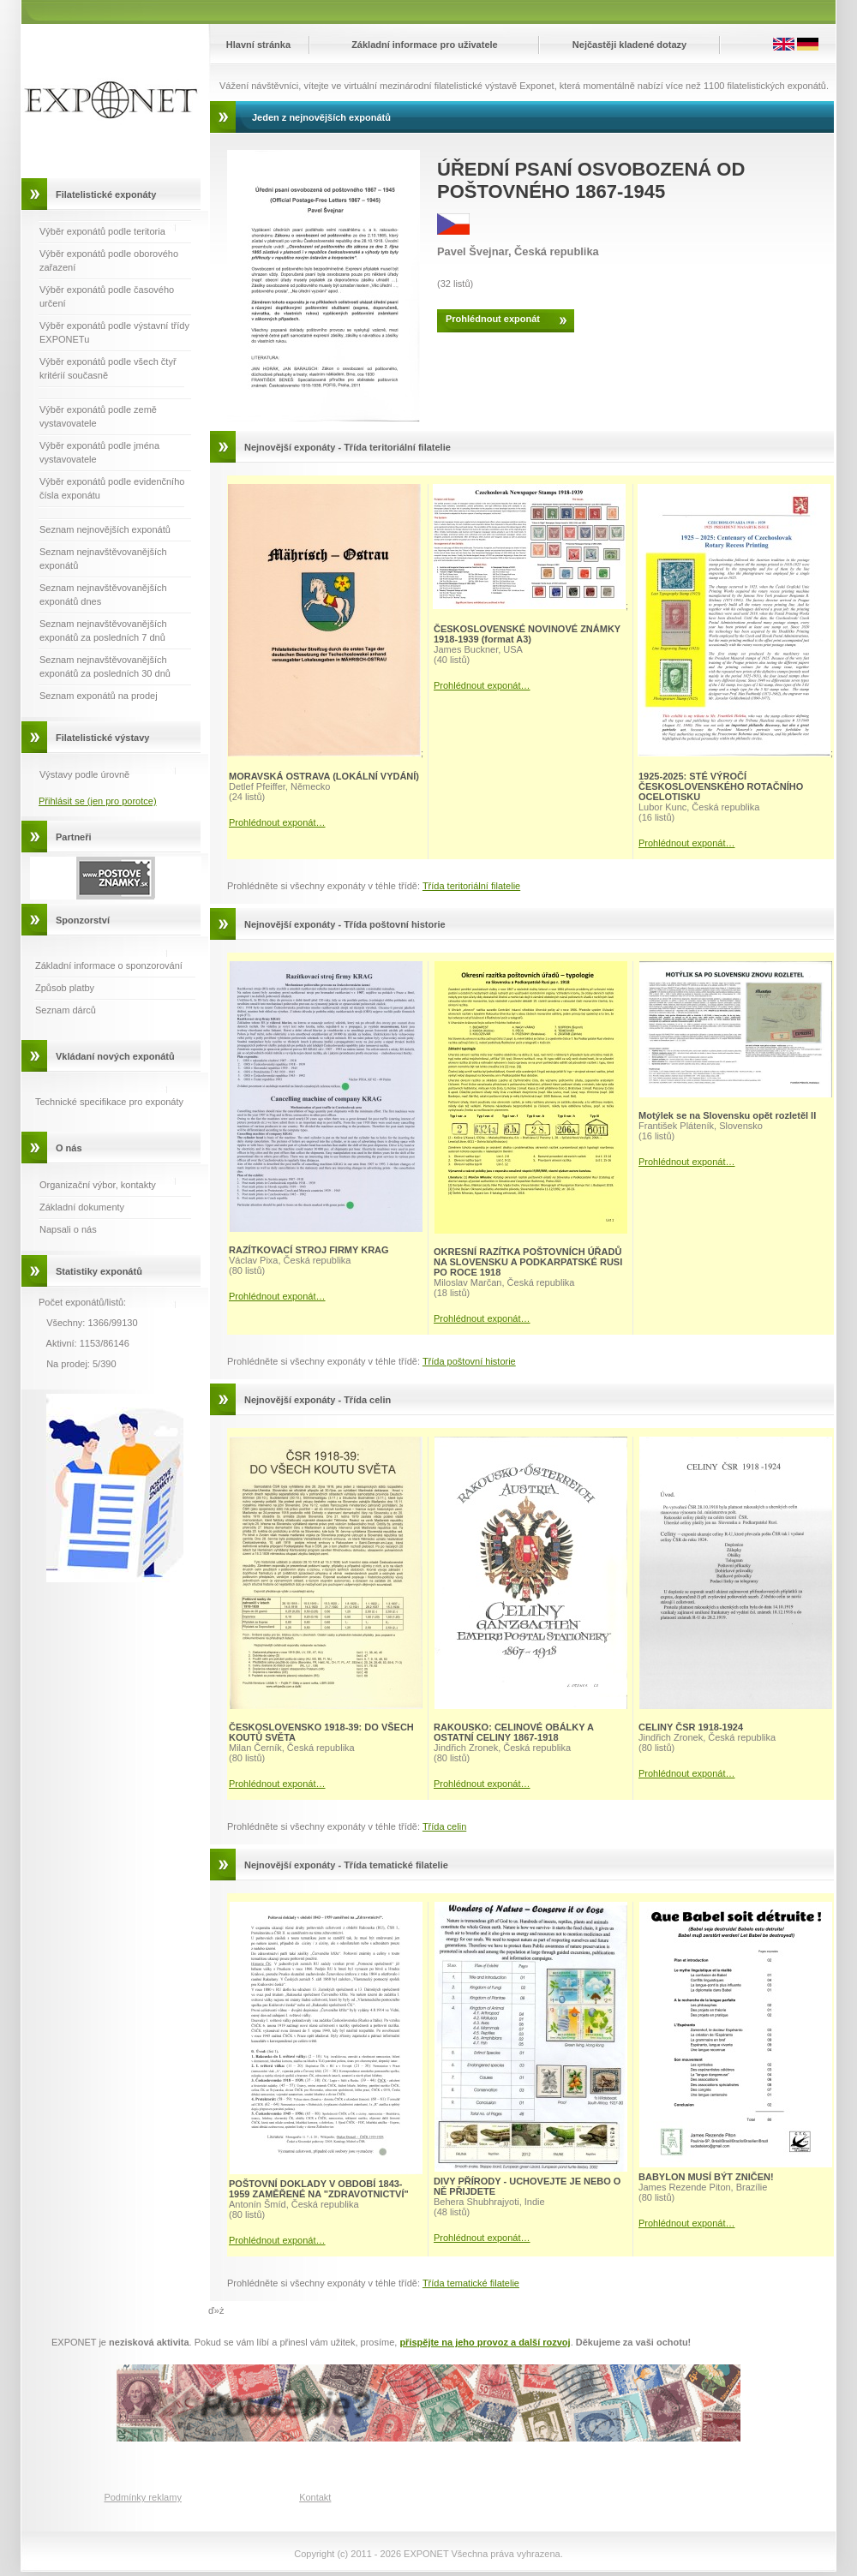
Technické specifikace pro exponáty (109, 1102)
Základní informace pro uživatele (424, 44)
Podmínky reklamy (142, 2497)
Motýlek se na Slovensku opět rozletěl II (727, 1115)
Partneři (74, 837)
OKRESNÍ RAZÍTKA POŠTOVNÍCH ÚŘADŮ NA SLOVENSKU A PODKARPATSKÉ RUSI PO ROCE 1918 (528, 1261)
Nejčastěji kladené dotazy (629, 44)
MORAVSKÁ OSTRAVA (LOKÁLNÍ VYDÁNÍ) (324, 776)
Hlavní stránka (258, 44)
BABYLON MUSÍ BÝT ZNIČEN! (706, 2177)
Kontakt (315, 2497)
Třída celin (444, 1826)
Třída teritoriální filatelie (471, 886)
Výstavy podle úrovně (84, 774)
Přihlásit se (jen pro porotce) (98, 801)
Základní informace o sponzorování (109, 965)
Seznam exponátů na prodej (98, 695)
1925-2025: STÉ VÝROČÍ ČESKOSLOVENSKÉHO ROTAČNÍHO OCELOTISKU (720, 786)
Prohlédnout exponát (493, 319)
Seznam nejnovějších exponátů (105, 529)
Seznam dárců (65, 1010)
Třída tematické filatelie (471, 2283)
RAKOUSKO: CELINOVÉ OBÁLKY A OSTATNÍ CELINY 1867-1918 (514, 1732)
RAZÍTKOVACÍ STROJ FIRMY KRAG (309, 1250)
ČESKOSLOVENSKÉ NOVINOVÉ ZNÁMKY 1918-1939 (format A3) (527, 634)
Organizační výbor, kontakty (97, 1185)
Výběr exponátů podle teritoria (102, 231)
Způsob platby (64, 988)
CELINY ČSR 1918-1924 (690, 1727)
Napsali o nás (68, 1229)
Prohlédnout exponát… (277, 822)
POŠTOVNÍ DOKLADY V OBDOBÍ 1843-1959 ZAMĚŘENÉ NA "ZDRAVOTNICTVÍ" (319, 2189)
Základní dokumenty (81, 1207)
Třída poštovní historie (469, 1361)
